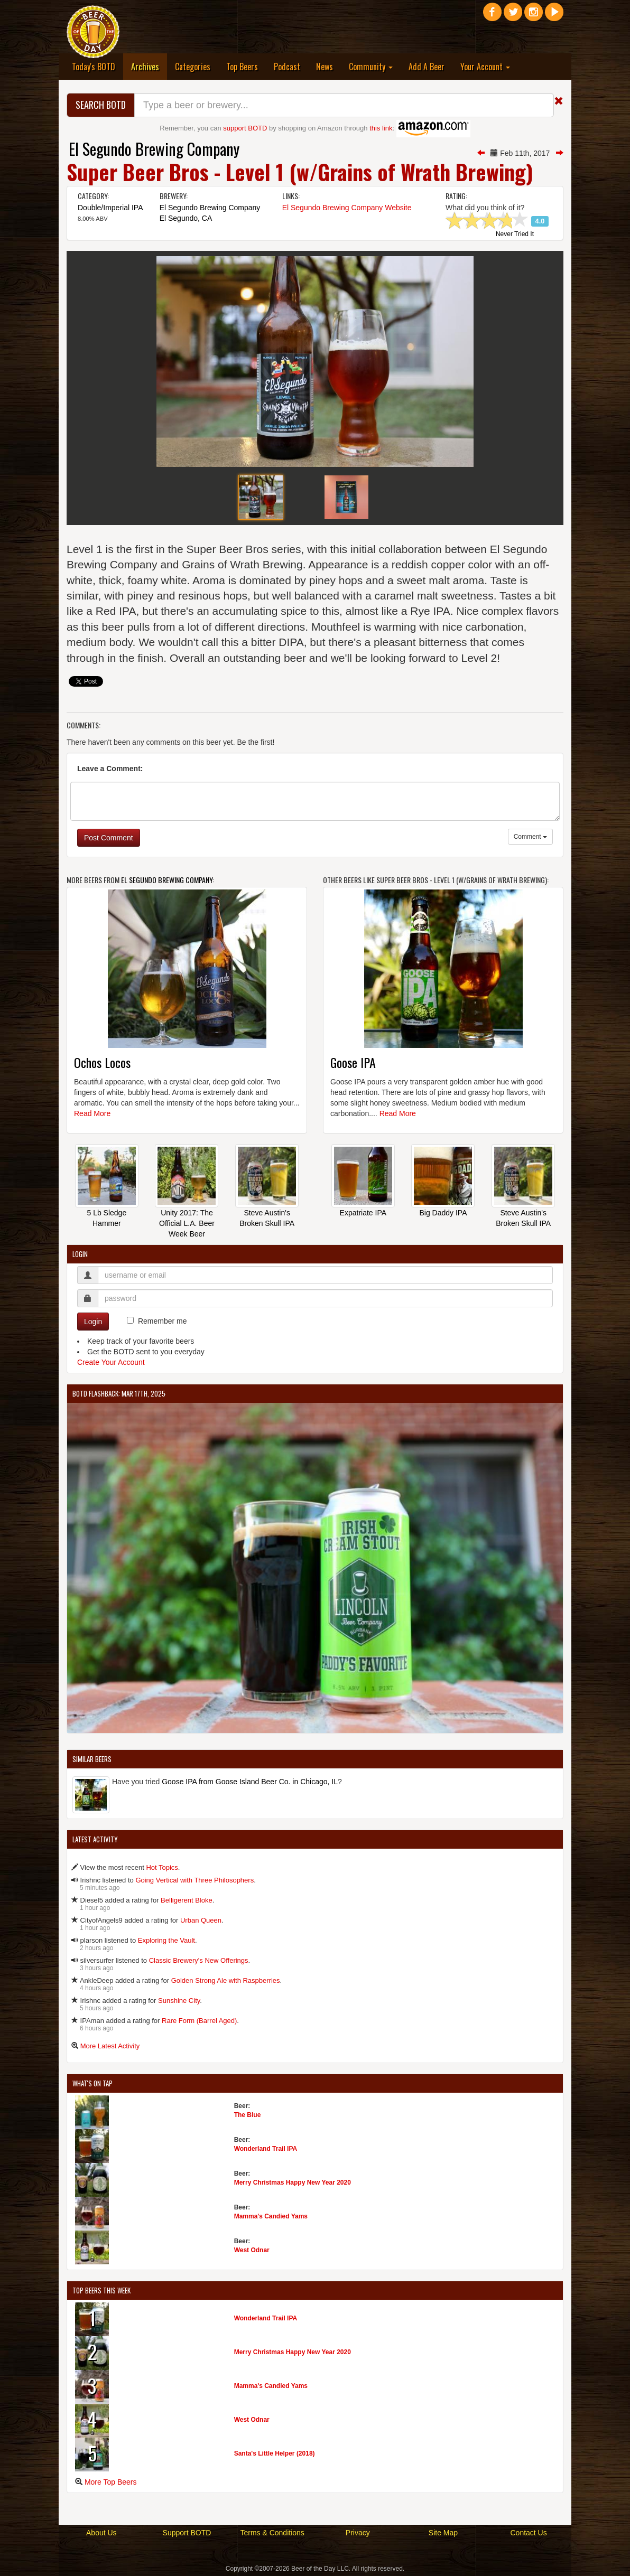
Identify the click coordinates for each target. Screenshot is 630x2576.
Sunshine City (179, 2000)
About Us (101, 2532)
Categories (192, 66)
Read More (92, 1113)
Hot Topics (162, 1867)
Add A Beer (426, 66)
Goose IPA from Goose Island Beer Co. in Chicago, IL (250, 1781)
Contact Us (528, 2532)
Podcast (287, 66)
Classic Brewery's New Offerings (198, 1960)
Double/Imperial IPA (110, 207)
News (324, 66)
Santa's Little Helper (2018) (274, 2453)
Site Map (443, 2532)
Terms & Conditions (272, 2532)
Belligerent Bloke (186, 1900)
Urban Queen (200, 1920)
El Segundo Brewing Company (154, 149)
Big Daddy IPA (443, 1213)
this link (380, 128)
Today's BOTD (93, 66)
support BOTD (245, 128)
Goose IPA (353, 1062)
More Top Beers (111, 2482)
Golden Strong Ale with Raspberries (225, 1980)
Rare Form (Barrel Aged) (199, 2021)
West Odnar (252, 2250)
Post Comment (108, 837)
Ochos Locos (102, 1062)
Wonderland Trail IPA (266, 2148)
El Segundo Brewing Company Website (347, 207)
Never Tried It (515, 234)
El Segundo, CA (186, 218)
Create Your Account (111, 1362)
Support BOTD (187, 2532)
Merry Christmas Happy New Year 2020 (292, 2182)
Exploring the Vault (166, 1940)
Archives (149, 66)
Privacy (358, 2532)
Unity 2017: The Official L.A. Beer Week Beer (187, 1223)
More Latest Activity (110, 2046)
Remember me (162, 1321)
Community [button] (371, 66)
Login (93, 1321)
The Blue (247, 2115)
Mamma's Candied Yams (271, 2216)
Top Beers (242, 66)
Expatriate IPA (363, 1213)
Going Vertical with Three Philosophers (194, 1880)
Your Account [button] (485, 66)
